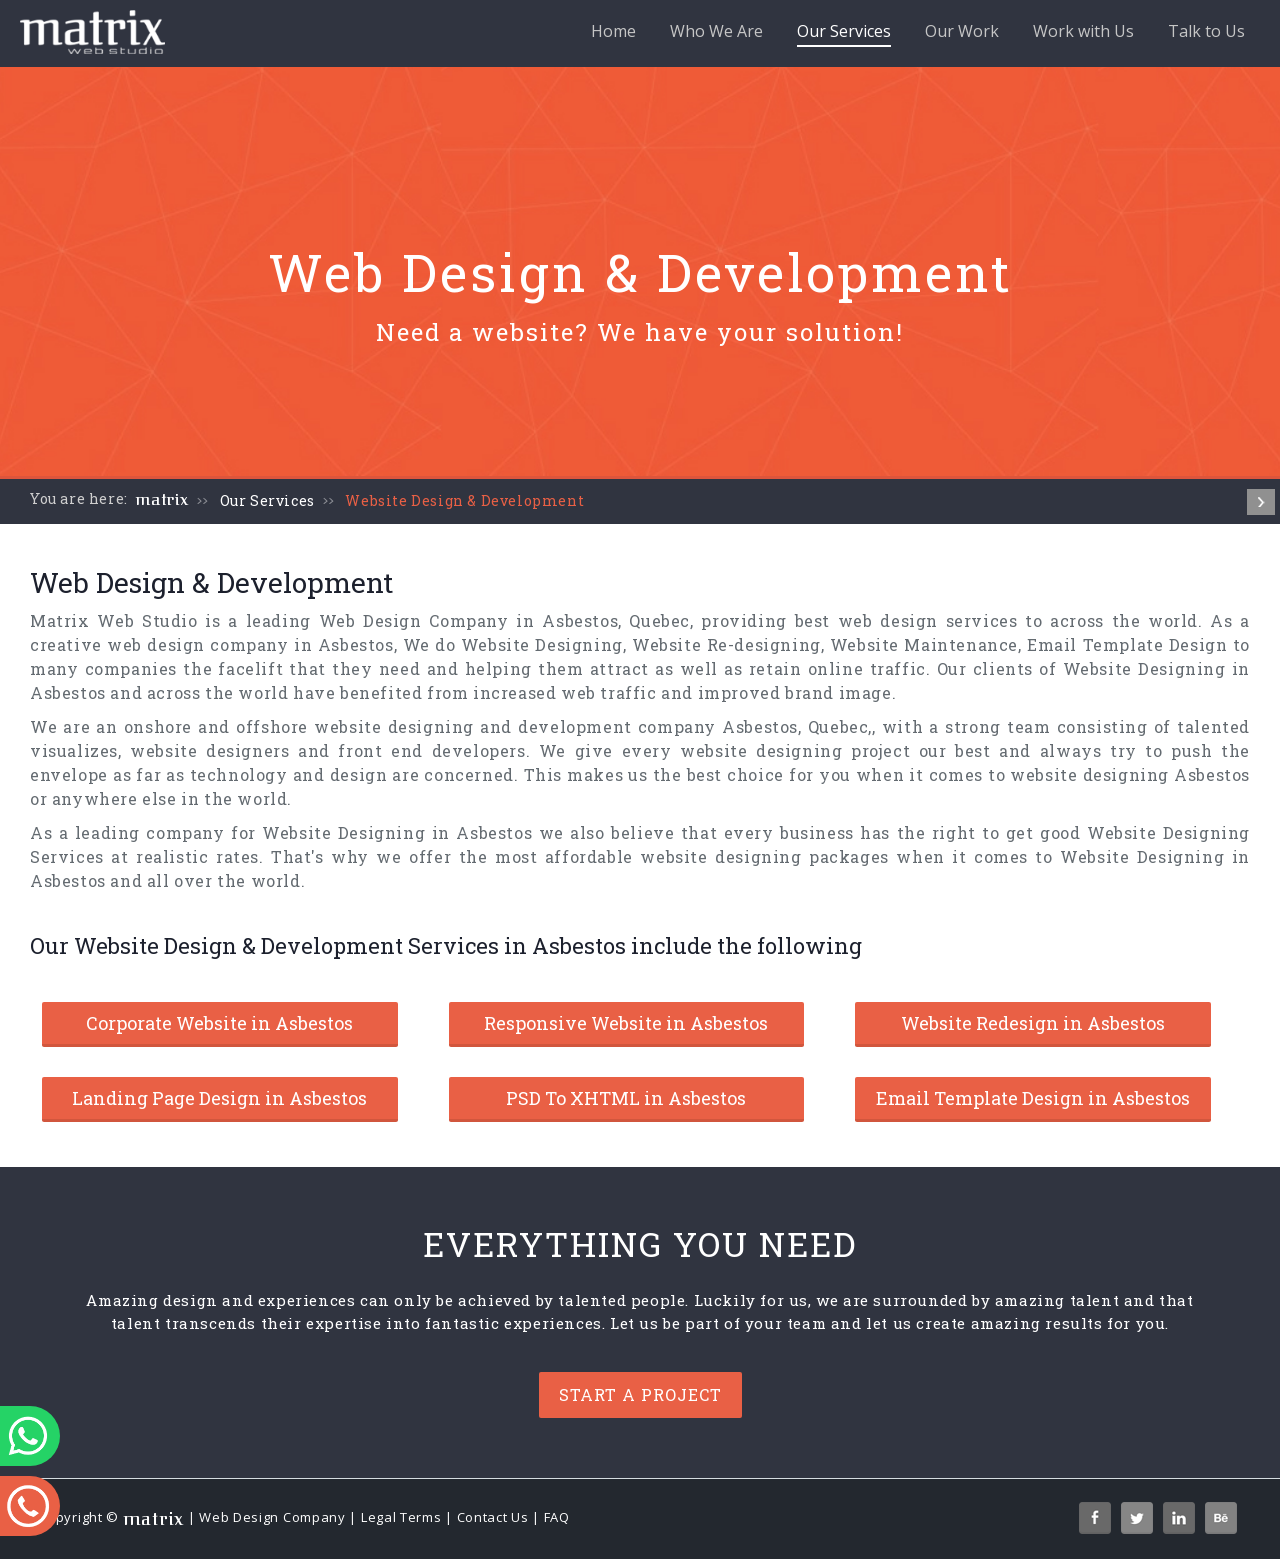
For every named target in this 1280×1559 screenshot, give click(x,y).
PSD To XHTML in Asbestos (626, 1098)
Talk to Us (1206, 31)
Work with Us (1083, 31)
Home (613, 31)
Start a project (640, 1394)
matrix (162, 500)
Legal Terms (401, 1517)
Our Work (962, 31)
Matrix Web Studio (114, 620)
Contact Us (493, 1517)
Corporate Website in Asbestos (219, 1023)
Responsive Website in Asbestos (626, 1023)
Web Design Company (272, 1517)
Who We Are (716, 31)
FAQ (557, 1517)
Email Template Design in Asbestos (1033, 1098)
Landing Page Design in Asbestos (219, 1098)
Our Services (844, 33)
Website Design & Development (464, 500)
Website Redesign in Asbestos (1033, 1023)
